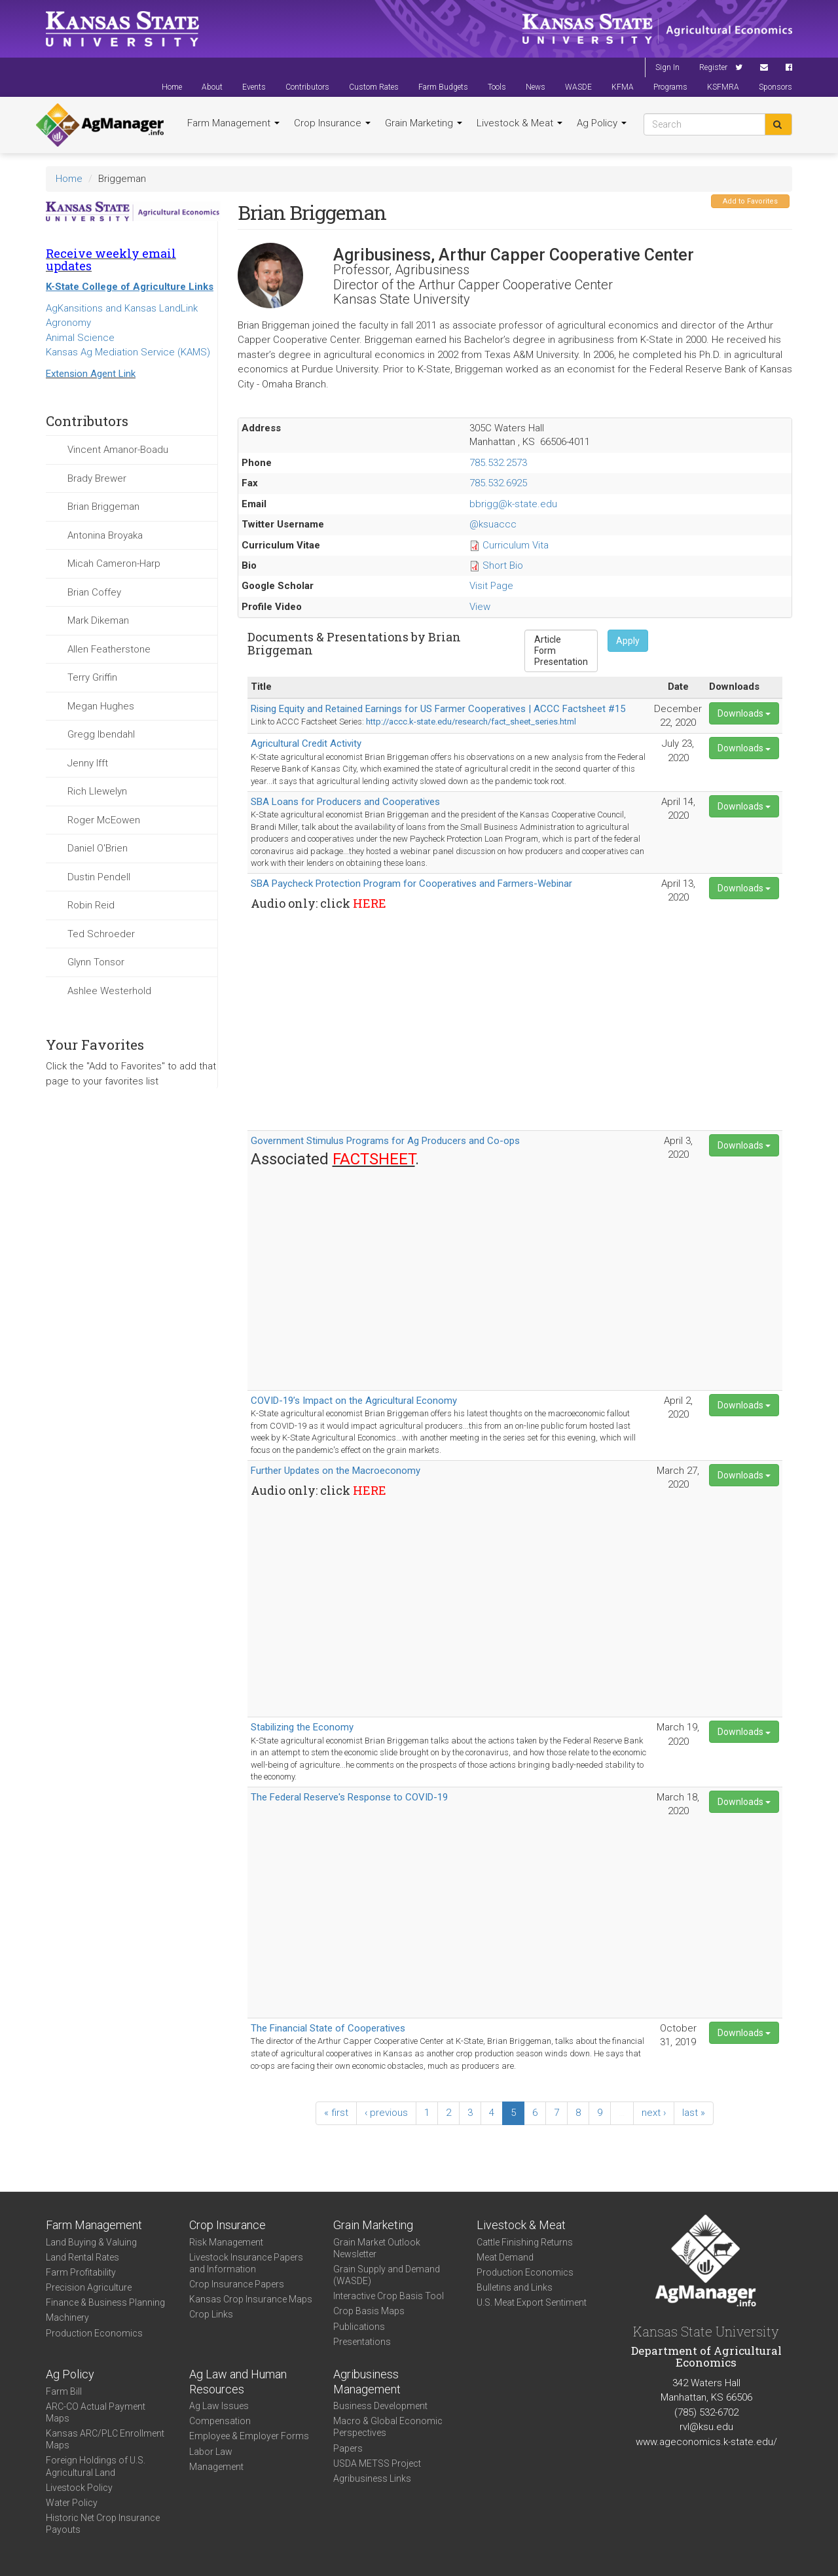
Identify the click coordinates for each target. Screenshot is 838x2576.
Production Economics (94, 2333)
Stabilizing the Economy (302, 1727)
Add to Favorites (750, 201)
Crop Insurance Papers (236, 2284)
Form (561, 650)
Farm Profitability (81, 2272)
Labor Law (210, 2451)
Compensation (220, 2421)
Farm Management (233, 123)
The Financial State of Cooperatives (328, 2028)
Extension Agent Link (91, 374)
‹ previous (386, 2113)
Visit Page (491, 586)
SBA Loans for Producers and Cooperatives (345, 802)
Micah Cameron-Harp (113, 563)
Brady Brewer (96, 478)
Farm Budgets (443, 87)
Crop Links (211, 2314)
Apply (628, 640)
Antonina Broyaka (105, 535)
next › (654, 2113)
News (535, 87)
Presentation (561, 662)
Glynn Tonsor (95, 962)
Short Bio (503, 565)
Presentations (362, 2341)
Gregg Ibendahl (101, 734)
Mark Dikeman (98, 620)
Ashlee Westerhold (109, 991)
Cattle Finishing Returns (525, 2242)
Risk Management (226, 2242)
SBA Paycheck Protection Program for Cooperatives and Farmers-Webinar (411, 883)
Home (172, 87)
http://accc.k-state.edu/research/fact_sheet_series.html (471, 721)
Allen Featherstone (109, 649)
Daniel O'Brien (97, 848)
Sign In (667, 67)
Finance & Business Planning (105, 2302)
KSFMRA (723, 87)
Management (216, 2466)
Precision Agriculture (89, 2287)
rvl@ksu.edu (706, 2427)
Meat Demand (505, 2257)
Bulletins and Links (515, 2287)
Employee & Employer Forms (249, 2436)
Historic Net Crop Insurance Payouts (103, 2524)
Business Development (380, 2406)
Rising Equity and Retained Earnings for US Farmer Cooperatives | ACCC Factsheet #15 (438, 709)
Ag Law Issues (219, 2406)
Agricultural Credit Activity (306, 743)
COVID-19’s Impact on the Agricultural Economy (354, 1400)
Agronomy (68, 323)
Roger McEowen (103, 820)
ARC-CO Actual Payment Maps (95, 2412)
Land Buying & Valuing (91, 2242)
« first (336, 2113)
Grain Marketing (423, 123)
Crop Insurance (332, 123)
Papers (348, 2448)
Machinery (67, 2317)
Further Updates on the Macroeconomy (335, 1470)
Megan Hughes (100, 706)
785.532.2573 (498, 463)
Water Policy (72, 2502)
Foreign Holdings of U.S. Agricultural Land (95, 2466)
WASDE (578, 87)
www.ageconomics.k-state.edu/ (706, 2442)
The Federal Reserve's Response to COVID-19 (349, 1797)
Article (561, 639)
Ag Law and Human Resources (238, 2381)
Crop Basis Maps (369, 2311)
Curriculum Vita (516, 545)
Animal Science (80, 338)
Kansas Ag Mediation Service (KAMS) (128, 352)
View (479, 607)
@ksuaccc (493, 524)
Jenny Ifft (87, 763)
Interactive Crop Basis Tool (388, 2296)
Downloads (744, 713)
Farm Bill (64, 2391)
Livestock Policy (79, 2487)
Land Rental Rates (82, 2257)
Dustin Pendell (98, 877)
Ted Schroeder (101, 934)
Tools (497, 87)
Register (713, 67)
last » (693, 2113)
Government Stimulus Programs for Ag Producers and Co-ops (385, 1141)
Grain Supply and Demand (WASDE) (386, 2275)
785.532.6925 (498, 483)
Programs (670, 87)
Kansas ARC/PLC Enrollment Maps (105, 2439)
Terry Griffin (92, 677)
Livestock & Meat (519, 123)
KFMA (622, 87)
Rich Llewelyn (97, 791)
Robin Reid (91, 905)
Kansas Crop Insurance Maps (250, 2299)
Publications (359, 2326)
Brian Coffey (94, 592)
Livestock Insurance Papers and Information (246, 2263)
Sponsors (775, 87)
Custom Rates (374, 87)
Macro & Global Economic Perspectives (388, 2427)
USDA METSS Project (377, 2463)
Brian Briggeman (103, 506)
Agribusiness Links (372, 2478)
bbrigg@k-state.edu (513, 504)
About (212, 87)
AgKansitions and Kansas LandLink (122, 308)
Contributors (307, 87)
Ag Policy (602, 123)
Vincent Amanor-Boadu (117, 450)
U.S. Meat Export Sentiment (532, 2302)
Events (254, 87)
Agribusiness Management (367, 2381)
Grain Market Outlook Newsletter (376, 2248)
